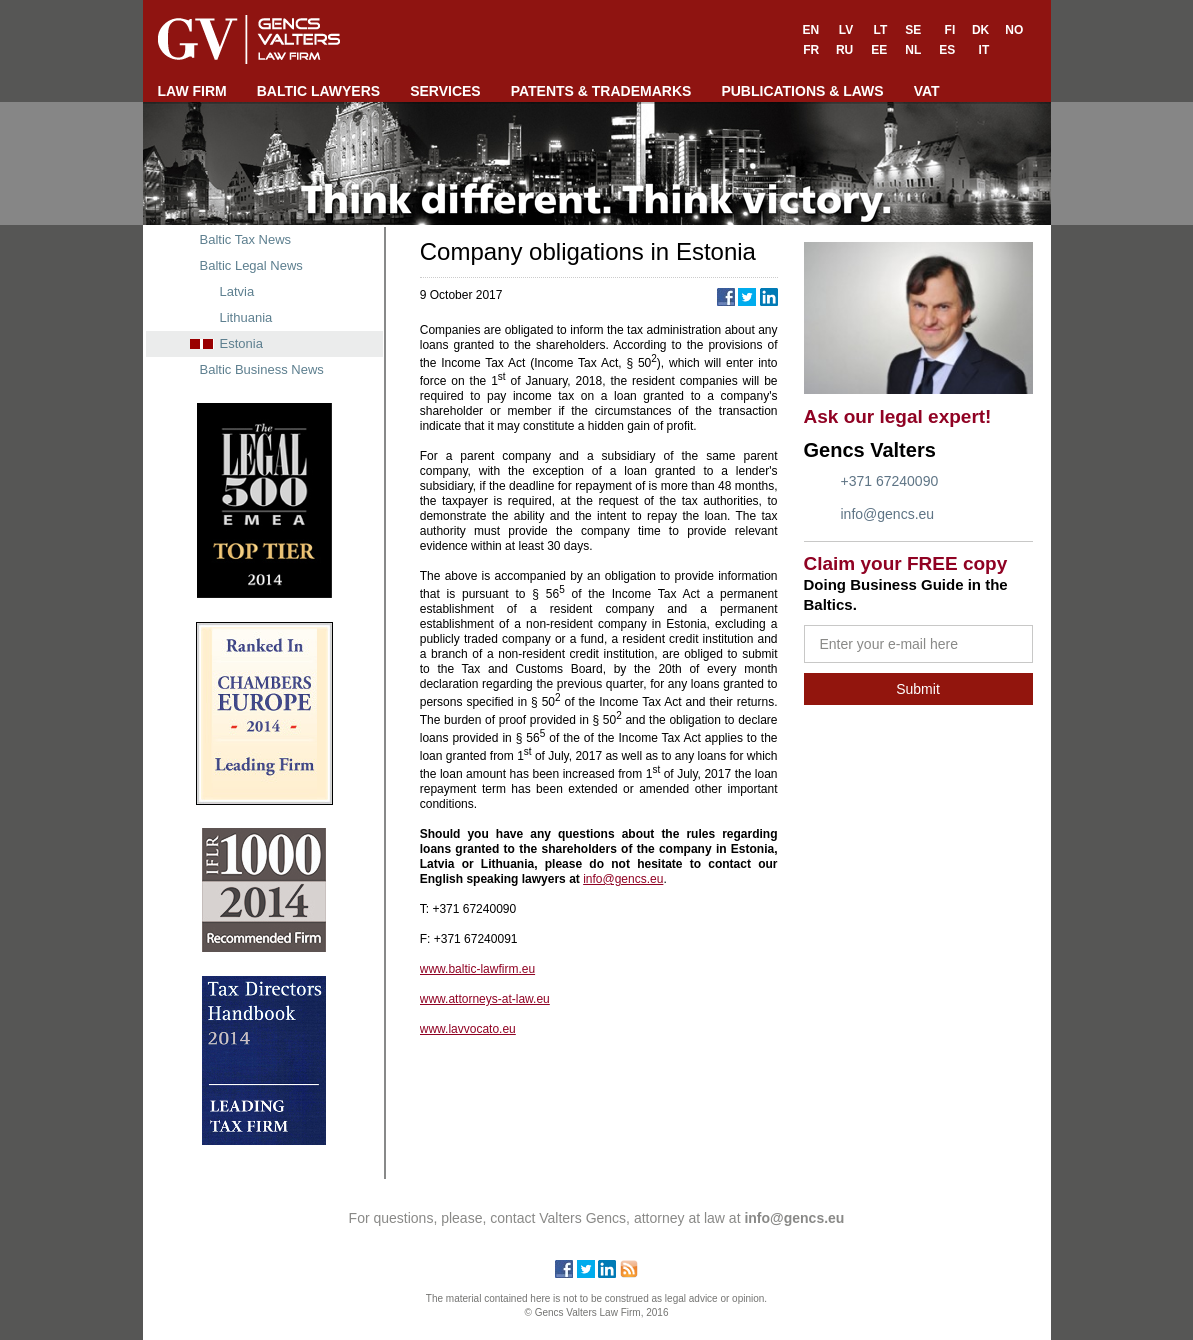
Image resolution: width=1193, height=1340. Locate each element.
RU (844, 50)
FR (811, 50)
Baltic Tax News (246, 239)
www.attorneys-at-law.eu (485, 999)
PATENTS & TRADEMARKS (601, 91)
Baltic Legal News (251, 265)
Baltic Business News (262, 369)
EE (879, 50)
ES (947, 50)
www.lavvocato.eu (468, 1029)
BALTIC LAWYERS (318, 91)
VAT (927, 91)
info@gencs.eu (888, 514)
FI (950, 30)
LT (880, 30)
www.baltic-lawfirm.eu (477, 969)
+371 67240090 (890, 481)
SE (913, 30)
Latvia (237, 291)
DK (980, 30)
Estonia (241, 343)
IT (984, 50)
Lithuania (246, 317)
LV (846, 30)
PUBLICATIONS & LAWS (802, 91)
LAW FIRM (192, 91)
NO (1014, 30)
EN (811, 30)
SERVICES (445, 91)
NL (913, 50)
